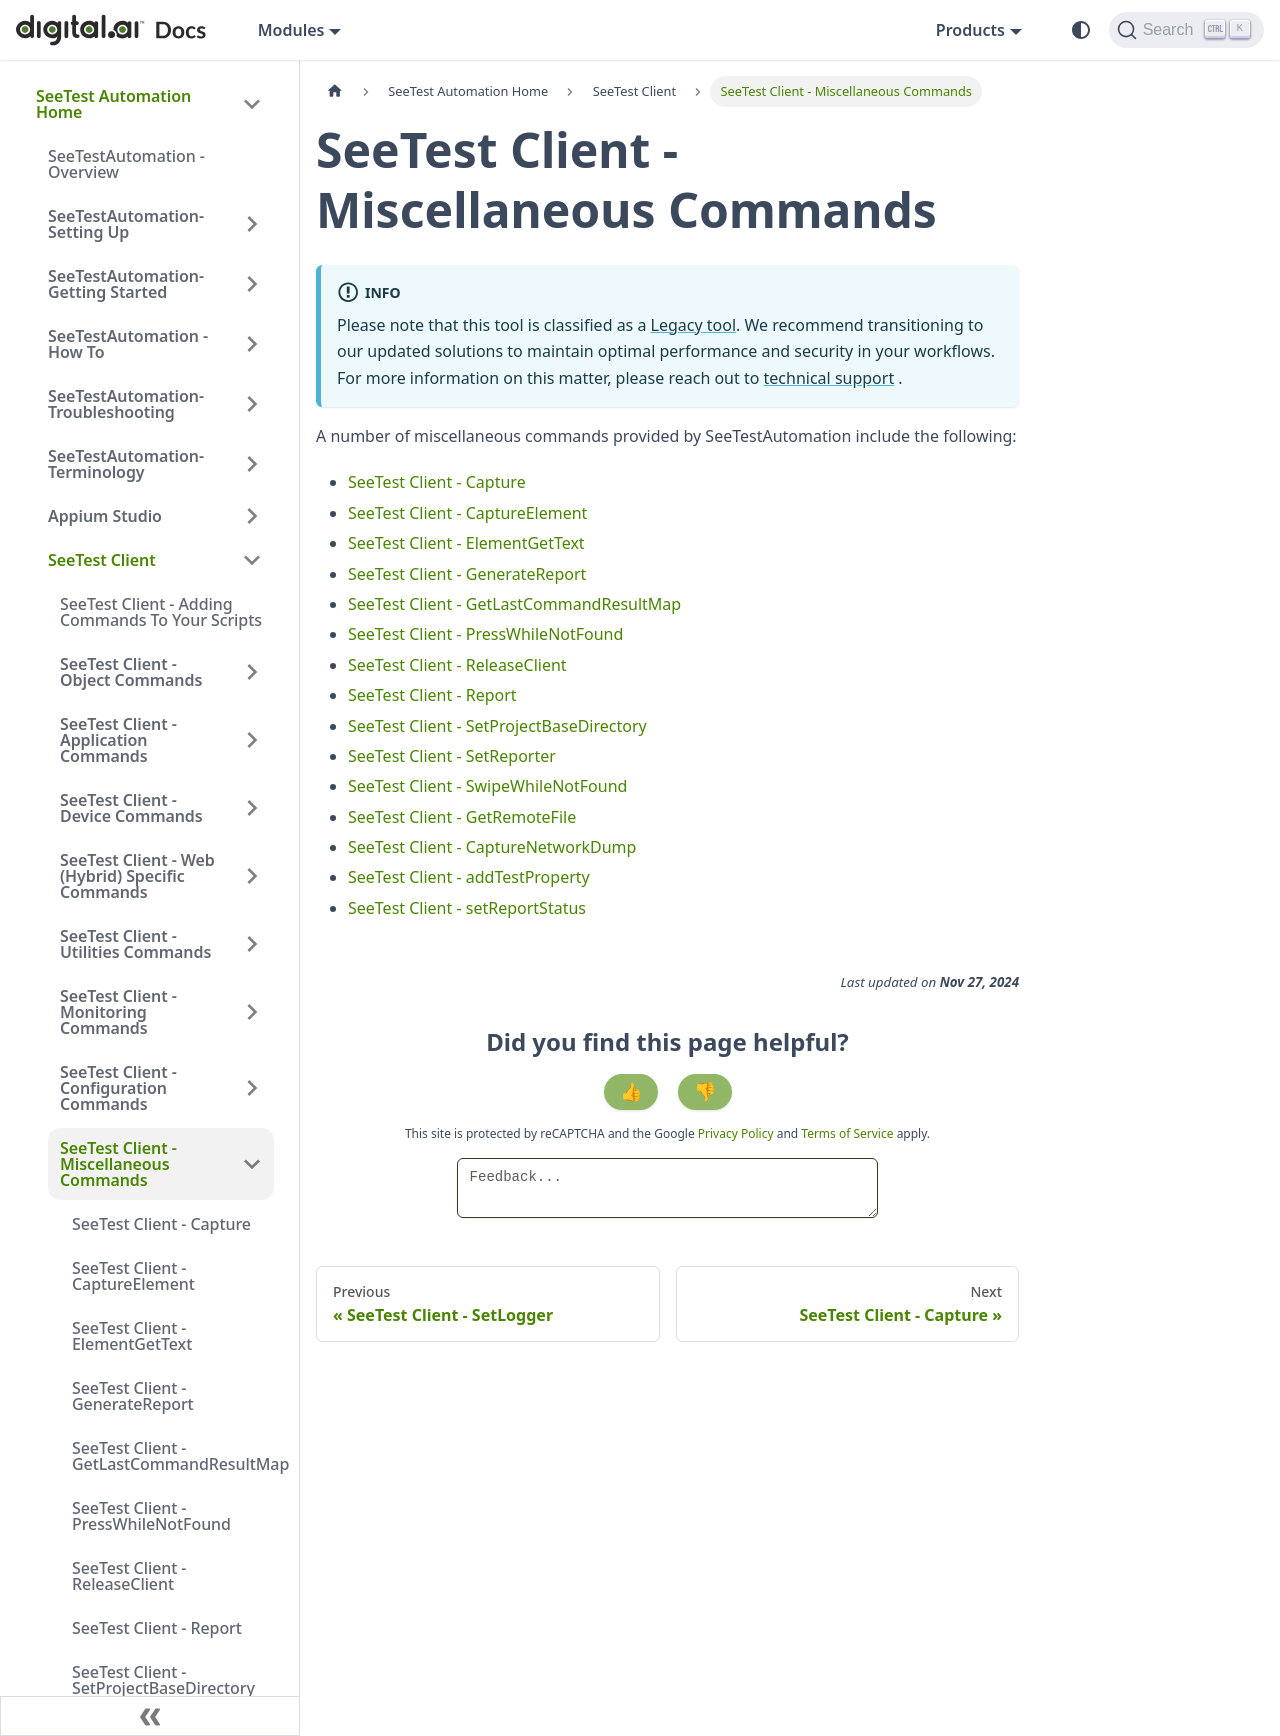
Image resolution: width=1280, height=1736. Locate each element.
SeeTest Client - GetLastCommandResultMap (173, 1456)
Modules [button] (291, 30)
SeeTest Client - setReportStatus (467, 908)
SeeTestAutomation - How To (128, 344)
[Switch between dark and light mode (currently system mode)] (1081, 30)
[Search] (1186, 30)
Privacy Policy (737, 1133)
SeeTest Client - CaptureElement (133, 1276)
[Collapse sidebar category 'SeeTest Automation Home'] (252, 104)
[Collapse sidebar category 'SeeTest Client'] (252, 560)
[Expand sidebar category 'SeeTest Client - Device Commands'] (252, 808)
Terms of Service (847, 1133)
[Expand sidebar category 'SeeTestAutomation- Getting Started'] (252, 284)
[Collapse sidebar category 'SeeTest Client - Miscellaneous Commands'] (252, 1164)
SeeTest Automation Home (113, 104)
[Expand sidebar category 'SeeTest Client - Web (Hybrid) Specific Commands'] (252, 876)
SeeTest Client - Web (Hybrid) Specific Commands (137, 876)
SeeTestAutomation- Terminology (126, 464)
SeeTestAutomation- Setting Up (126, 224)
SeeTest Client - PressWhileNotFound (151, 1516)
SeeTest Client (102, 560)
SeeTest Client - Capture (161, 1224)
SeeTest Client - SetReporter (452, 756)
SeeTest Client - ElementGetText (132, 1336)
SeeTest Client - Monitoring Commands (118, 1012)
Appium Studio (105, 516)
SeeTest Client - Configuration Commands (118, 1088)
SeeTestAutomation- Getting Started (126, 284)
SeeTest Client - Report (157, 1628)
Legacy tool (694, 325)
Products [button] (970, 30)
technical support (829, 378)
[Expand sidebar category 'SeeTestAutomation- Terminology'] (252, 464)
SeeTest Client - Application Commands (118, 740)
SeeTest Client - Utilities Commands (135, 944)
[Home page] (335, 91)
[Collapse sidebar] (150, 1716)
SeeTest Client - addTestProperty (469, 877)
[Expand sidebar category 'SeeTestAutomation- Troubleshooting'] (252, 404)
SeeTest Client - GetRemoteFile (462, 817)
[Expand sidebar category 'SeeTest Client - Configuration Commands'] (252, 1088)
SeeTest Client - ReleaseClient (129, 1576)
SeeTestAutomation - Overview (126, 164)
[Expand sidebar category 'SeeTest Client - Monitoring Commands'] (252, 1012)
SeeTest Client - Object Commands (131, 672)
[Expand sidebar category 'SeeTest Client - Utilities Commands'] (252, 944)
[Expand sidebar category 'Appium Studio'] (252, 516)
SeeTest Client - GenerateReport (133, 1396)
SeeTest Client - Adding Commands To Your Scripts (161, 612)
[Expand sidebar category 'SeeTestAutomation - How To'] (252, 344)
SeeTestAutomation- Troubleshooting (126, 404)
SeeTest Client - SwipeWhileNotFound (487, 786)
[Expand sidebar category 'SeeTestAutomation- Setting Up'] (252, 224)
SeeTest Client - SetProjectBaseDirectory (163, 1680)
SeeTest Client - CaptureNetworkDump (492, 847)
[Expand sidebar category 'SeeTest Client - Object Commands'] (252, 672)
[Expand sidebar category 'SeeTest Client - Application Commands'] (252, 740)
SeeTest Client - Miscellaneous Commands (118, 1164)
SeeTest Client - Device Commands (131, 808)
